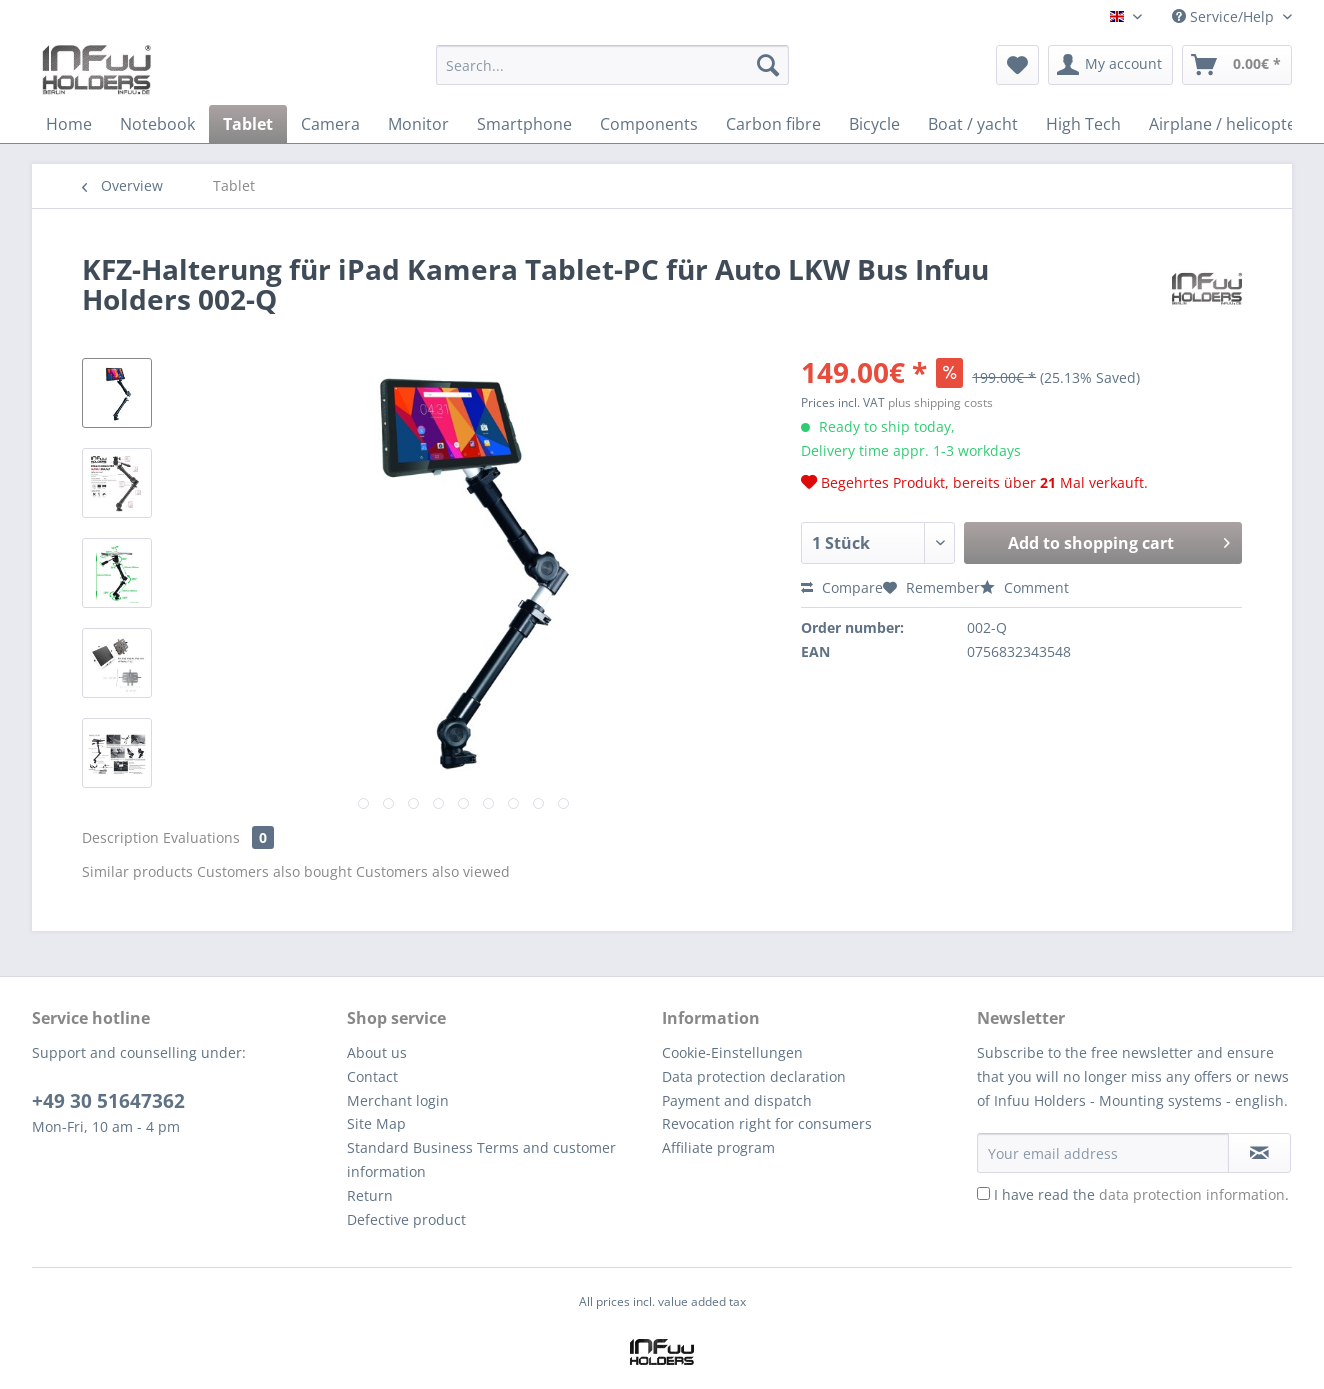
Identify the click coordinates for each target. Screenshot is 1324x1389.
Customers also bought (274, 871)
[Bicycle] (874, 124)
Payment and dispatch (737, 1100)
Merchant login (398, 1100)
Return (370, 1195)
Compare (842, 587)
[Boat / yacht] (973, 124)
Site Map (376, 1123)
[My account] (1110, 65)
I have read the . (1141, 1194)
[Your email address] (1103, 1153)
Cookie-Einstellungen (732, 1052)
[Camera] (330, 124)
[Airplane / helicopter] (1226, 124)
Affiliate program (718, 1147)
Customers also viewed (433, 871)
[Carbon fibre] (773, 124)
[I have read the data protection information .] (983, 1193)
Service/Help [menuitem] (1225, 16)
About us (377, 1052)
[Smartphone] (524, 124)
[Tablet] (248, 124)
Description (120, 837)
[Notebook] (157, 124)
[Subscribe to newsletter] (1259, 1153)
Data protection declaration (754, 1076)
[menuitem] (612, 74)
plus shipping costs (940, 402)
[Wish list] (1017, 65)
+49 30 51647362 (108, 1101)
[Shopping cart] (1237, 65)
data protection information (1192, 1194)
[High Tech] (1083, 124)
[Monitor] (418, 124)
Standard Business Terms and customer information (481, 1159)
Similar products (137, 871)
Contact (372, 1076)
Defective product (406, 1219)
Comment (1024, 587)
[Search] (768, 65)
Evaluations (218, 837)
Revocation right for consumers (767, 1123)
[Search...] (612, 65)
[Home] (69, 124)
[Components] (649, 124)
